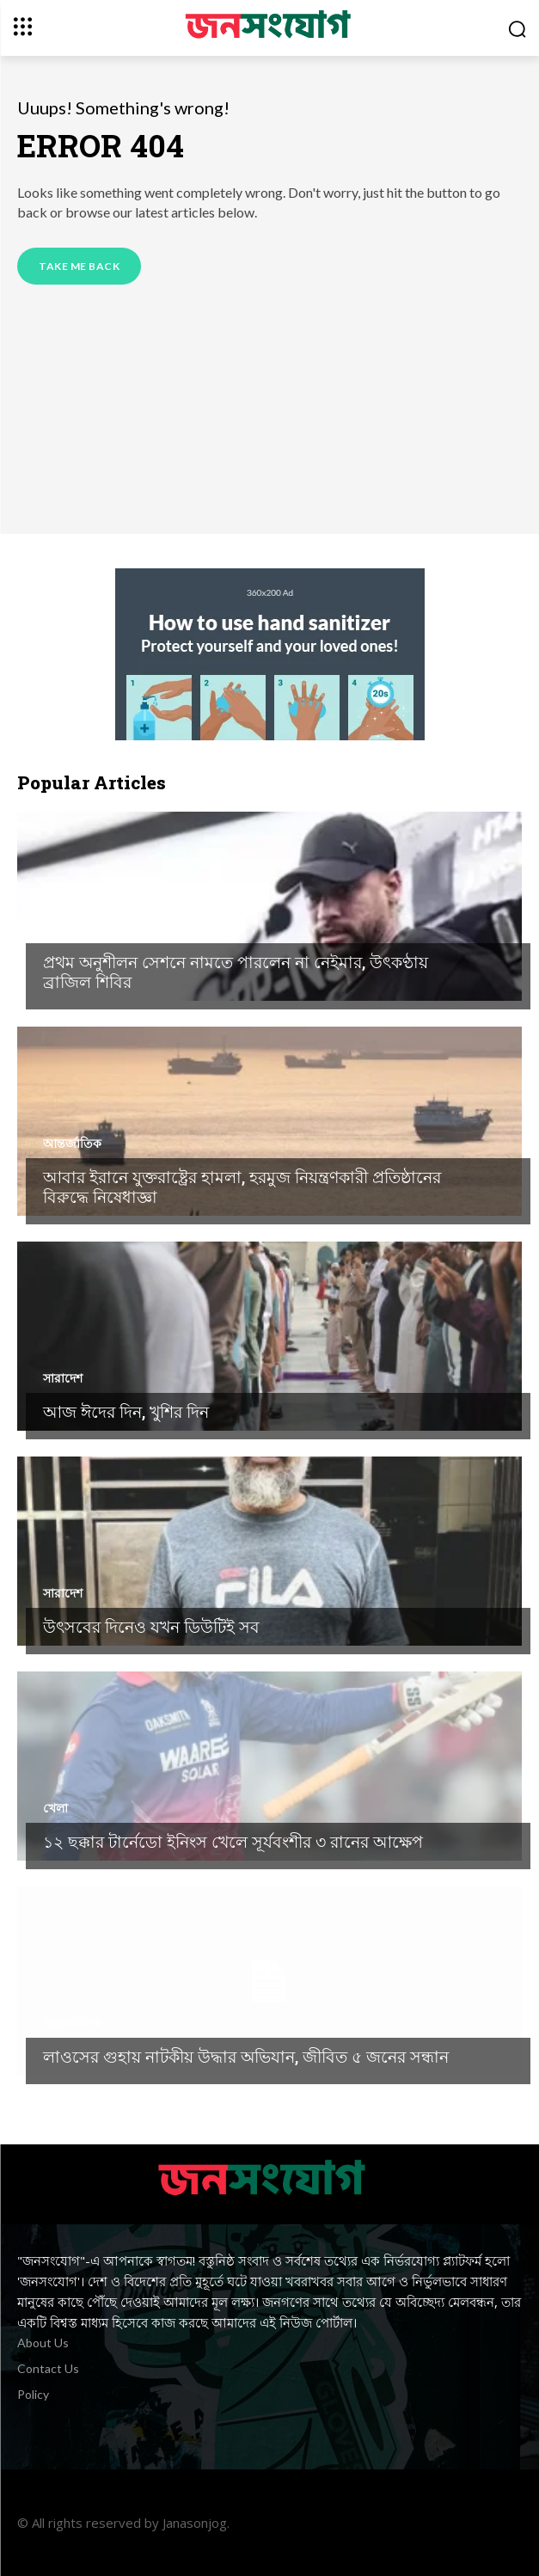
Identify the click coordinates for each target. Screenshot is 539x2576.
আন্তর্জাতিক (72, 1144)
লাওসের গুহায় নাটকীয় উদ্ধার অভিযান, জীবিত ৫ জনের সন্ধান (246, 2056)
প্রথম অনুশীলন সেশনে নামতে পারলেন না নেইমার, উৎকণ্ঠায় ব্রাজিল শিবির (235, 971)
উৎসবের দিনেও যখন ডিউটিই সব (151, 1626)
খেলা (55, 929)
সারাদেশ (63, 1378)
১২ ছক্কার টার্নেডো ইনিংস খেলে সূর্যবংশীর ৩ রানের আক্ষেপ (233, 1841)
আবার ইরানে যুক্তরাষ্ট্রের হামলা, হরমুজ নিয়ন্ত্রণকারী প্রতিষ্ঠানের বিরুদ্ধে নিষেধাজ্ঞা (242, 1186)
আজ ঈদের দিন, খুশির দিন (126, 1411)
